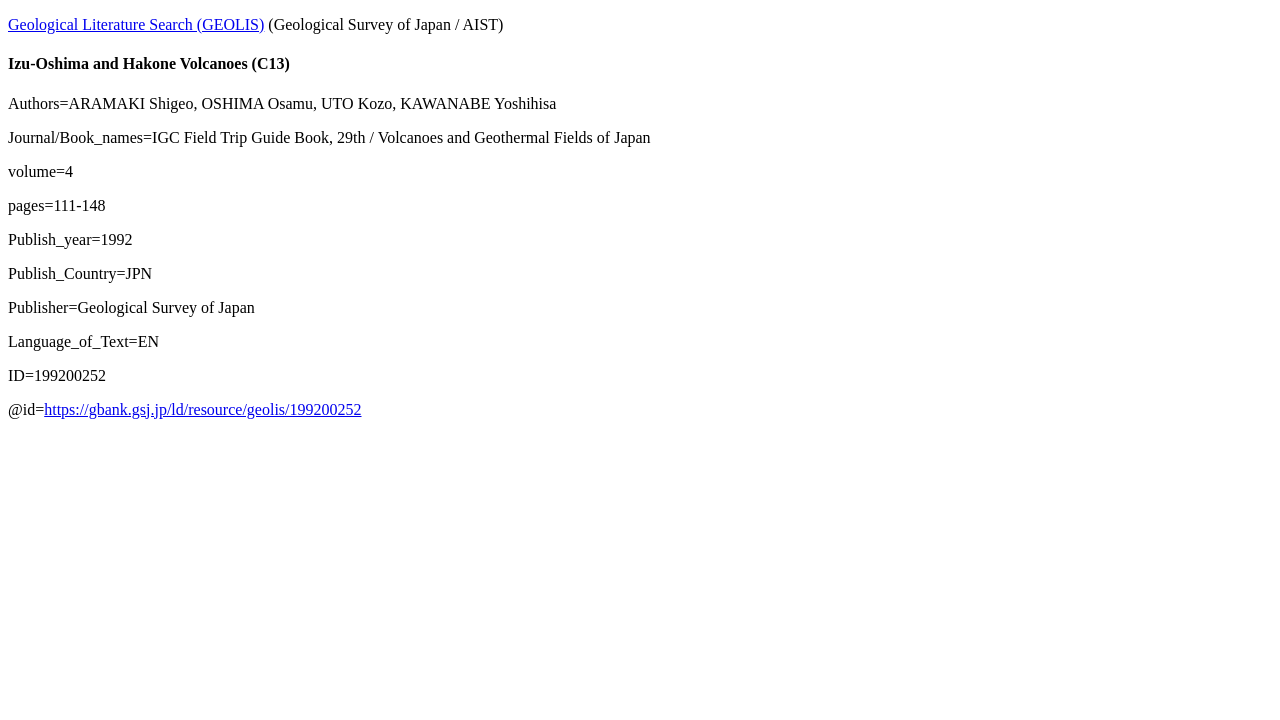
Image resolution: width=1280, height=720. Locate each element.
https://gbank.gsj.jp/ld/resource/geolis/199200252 (202, 409)
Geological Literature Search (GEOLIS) (136, 24)
